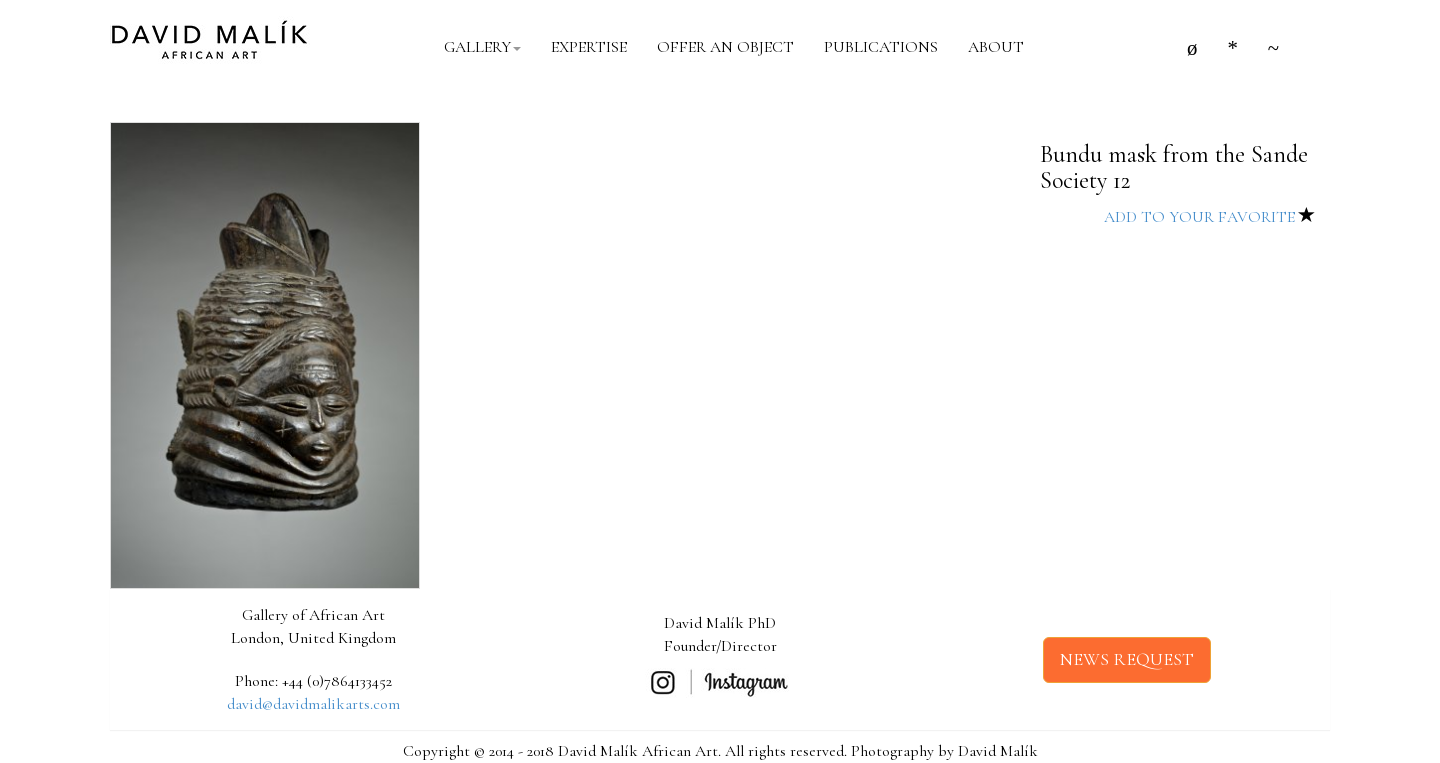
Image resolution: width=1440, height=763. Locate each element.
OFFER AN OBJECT (725, 47)
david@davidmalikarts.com (313, 704)
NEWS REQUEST (1127, 659)
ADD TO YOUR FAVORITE (1209, 217)
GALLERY (482, 47)
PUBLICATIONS (881, 47)
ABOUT (996, 47)
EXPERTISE (589, 47)
